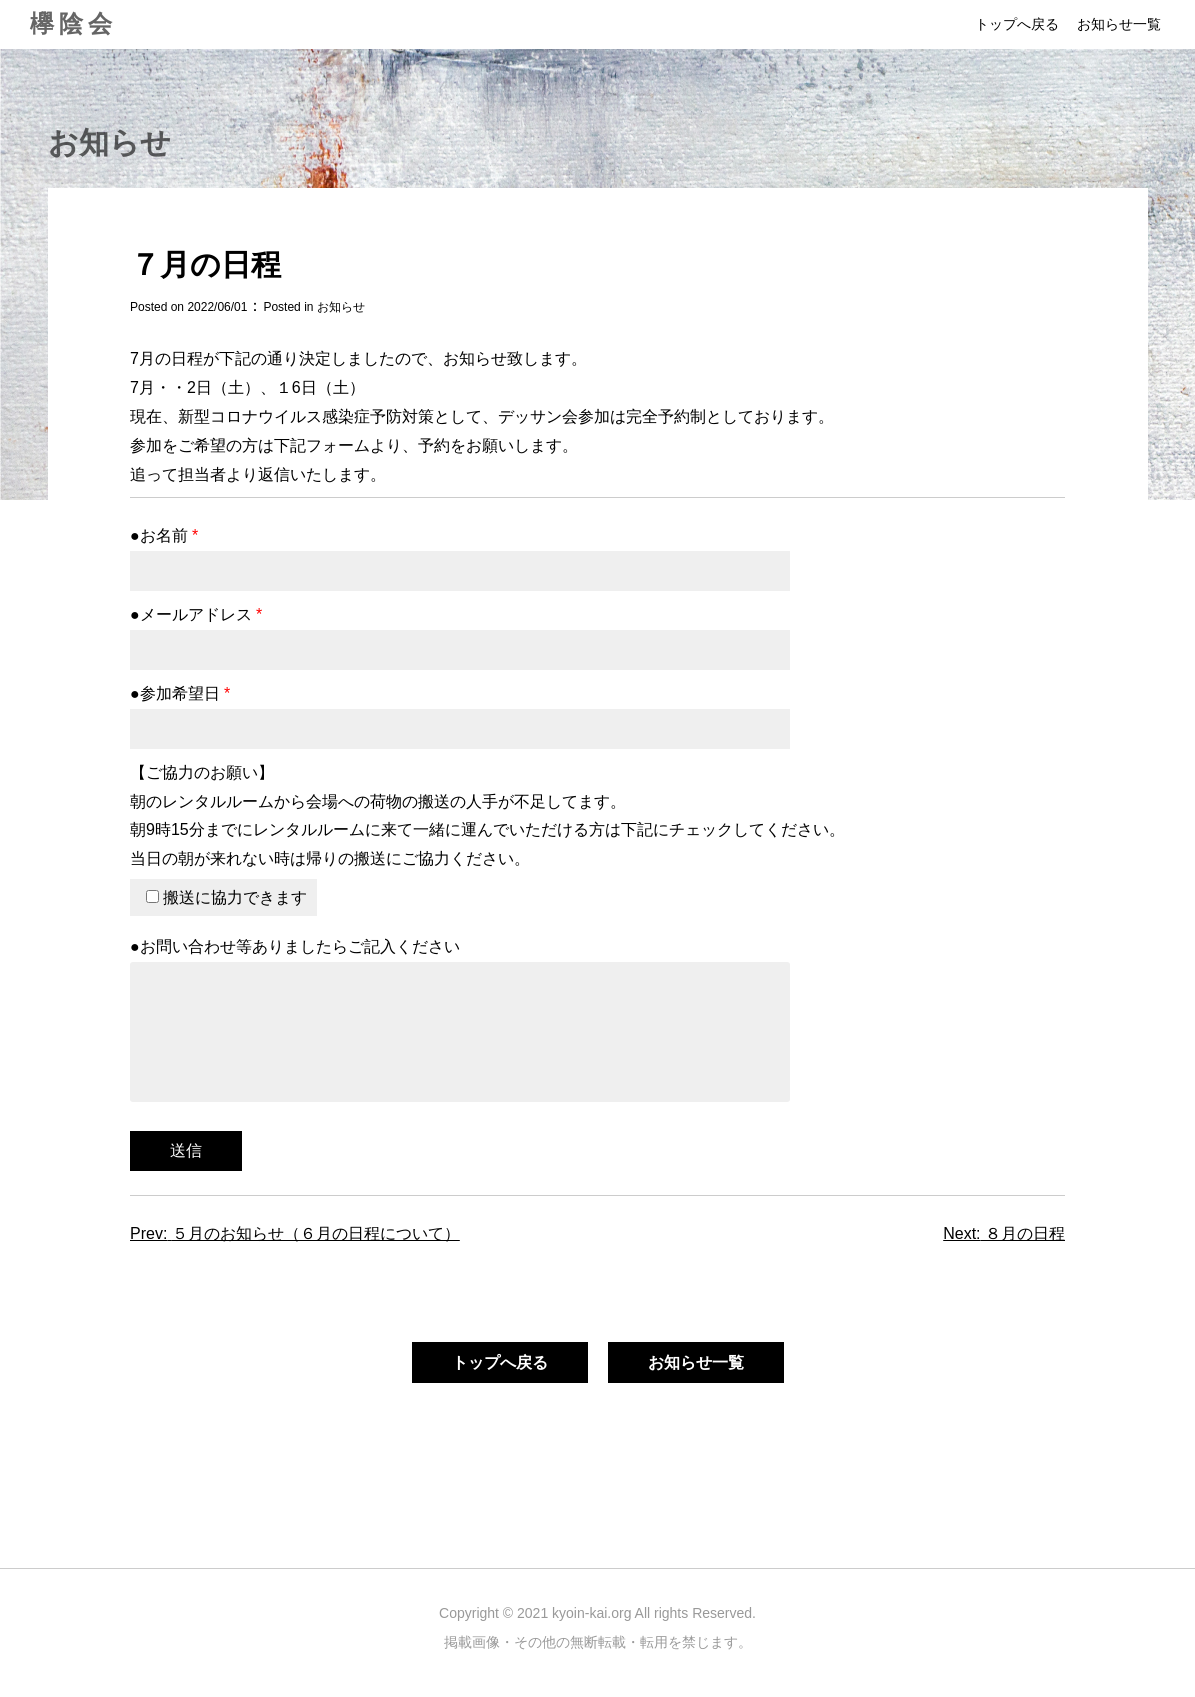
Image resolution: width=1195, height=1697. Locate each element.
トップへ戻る (1017, 24)
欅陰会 (73, 23)
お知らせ (341, 307)
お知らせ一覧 (1119, 24)
